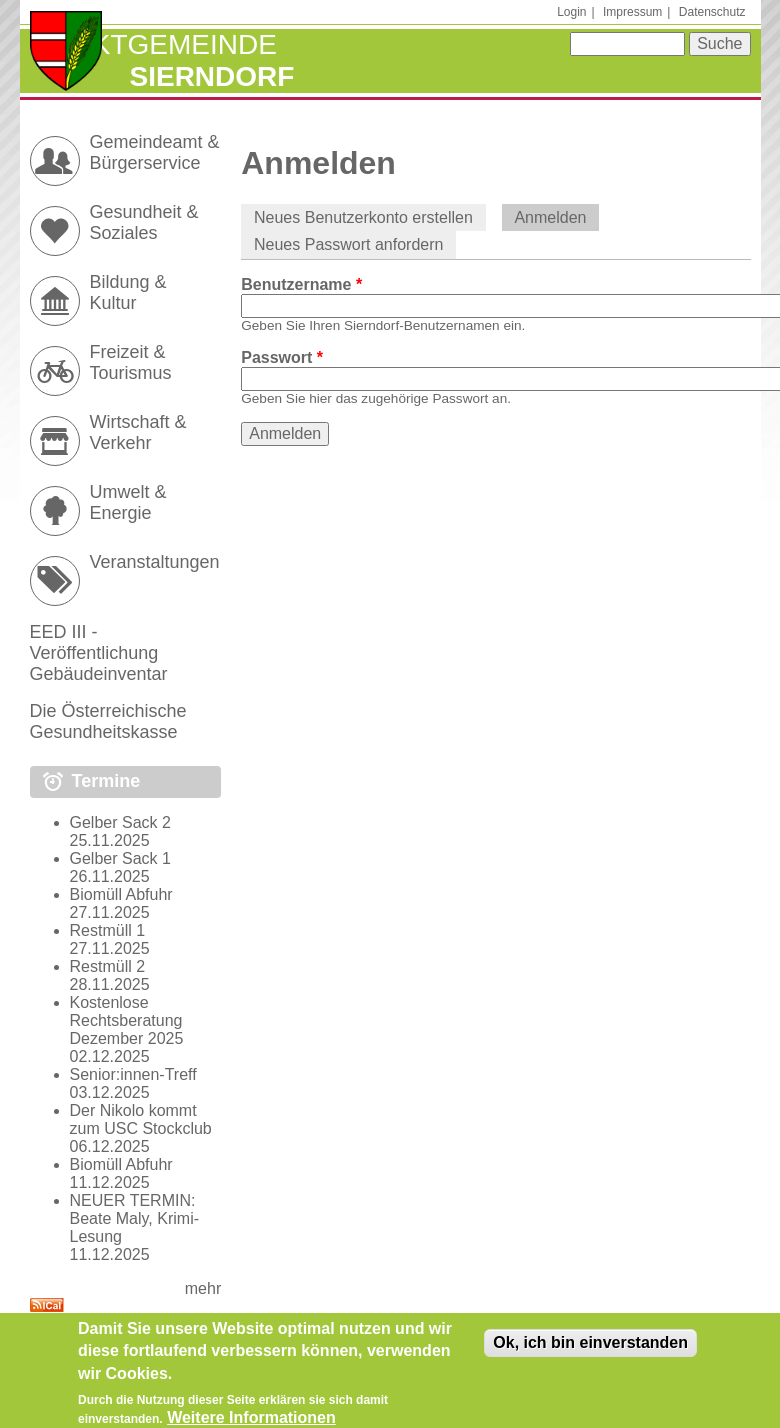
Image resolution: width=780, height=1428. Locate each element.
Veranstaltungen (155, 562)
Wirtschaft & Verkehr (138, 432)
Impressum (632, 12)
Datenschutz (712, 12)
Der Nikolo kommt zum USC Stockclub (141, 1119)
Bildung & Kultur (128, 292)
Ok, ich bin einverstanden (590, 1349)
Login (571, 12)
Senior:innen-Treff (133, 1074)
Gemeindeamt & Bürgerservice (155, 152)
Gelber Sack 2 (120, 822)
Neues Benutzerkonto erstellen (363, 217)
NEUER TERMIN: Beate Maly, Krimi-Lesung (135, 1218)
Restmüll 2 (108, 966)
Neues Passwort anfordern (348, 244)
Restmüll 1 (108, 930)
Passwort (282, 357)
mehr (203, 1288)
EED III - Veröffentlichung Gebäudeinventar (99, 653)
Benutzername (301, 284)
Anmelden (556, 217)
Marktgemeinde (153, 44)
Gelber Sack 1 (120, 858)
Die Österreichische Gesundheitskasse (108, 721)
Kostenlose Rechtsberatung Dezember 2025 (127, 1020)
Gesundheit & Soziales (144, 222)
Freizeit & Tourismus (131, 362)
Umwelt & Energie (128, 502)
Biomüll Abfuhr (121, 894)
